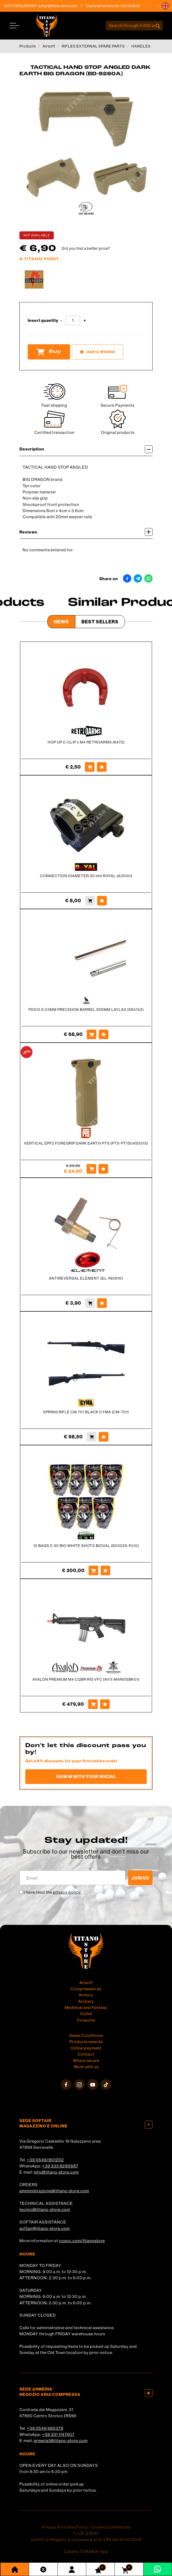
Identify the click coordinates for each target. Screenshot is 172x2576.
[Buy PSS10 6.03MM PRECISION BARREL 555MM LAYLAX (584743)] (91, 1034)
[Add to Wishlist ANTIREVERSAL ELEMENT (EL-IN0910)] (102, 1303)
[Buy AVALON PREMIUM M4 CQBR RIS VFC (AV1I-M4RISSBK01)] (93, 1704)
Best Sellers (99, 622)
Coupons (86, 2020)
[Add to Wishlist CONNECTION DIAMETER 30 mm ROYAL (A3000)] (102, 900)
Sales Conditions (86, 2035)
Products (27, 46)
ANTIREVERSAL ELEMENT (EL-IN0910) (86, 1278)
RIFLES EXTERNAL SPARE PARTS (93, 46)
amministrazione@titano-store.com (54, 2190)
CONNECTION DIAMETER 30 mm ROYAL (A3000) (86, 875)
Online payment (86, 2048)
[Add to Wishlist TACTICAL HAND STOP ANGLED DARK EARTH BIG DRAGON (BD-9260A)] (97, 351)
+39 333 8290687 (60, 2166)
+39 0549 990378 (45, 2428)
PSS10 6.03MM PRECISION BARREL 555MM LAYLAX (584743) (86, 1009)
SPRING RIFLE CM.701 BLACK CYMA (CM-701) (86, 1412)
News (61, 622)
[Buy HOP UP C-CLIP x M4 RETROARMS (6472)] (90, 767)
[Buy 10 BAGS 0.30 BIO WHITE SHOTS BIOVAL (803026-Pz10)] (93, 1570)
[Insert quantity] (72, 320)
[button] (165, 6)
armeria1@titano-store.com (61, 2440)
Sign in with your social (86, 1776)
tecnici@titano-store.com (44, 2209)
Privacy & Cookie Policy (65, 2527)
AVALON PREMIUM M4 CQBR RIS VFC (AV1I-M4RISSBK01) (86, 1679)
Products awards (86, 2041)
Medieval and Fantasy (86, 2007)
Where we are (86, 2060)
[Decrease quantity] (61, 320)
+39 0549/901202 (45, 2159)
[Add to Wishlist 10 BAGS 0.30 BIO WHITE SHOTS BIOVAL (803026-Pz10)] (105, 1570)
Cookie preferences (110, 2527)
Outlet (86, 2013)
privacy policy (67, 1892)
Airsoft (49, 46)
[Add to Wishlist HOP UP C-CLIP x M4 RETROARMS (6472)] (102, 767)
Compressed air (86, 1988)
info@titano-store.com (56, 2172)
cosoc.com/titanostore (82, 2240)
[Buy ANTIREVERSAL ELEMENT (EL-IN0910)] (90, 1303)
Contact (86, 2054)
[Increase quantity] (85, 320)
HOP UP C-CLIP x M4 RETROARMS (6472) (86, 742)
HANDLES (141, 46)
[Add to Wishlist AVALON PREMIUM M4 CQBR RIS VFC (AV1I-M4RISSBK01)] (105, 1704)
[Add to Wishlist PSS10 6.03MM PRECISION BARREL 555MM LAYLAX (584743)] (103, 1034)
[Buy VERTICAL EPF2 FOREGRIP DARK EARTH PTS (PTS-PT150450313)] (91, 1169)
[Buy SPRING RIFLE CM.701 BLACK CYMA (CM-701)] (91, 1437)
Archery (86, 2001)
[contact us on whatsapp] (157, 2569)
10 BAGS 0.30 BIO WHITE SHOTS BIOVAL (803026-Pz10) (86, 1545)
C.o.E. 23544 (86, 2533)
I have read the (52, 1892)
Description (86, 449)
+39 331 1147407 (58, 2434)
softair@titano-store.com (64, 5)
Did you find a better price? (86, 248)
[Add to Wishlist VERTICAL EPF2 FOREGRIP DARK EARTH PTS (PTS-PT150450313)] (103, 1169)
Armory (86, 1994)
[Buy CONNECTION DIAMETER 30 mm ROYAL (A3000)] (90, 900)
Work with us (86, 2066)
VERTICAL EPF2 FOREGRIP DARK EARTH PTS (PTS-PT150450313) (86, 1143)
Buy (48, 352)
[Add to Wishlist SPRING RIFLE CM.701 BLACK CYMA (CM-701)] (103, 1437)
